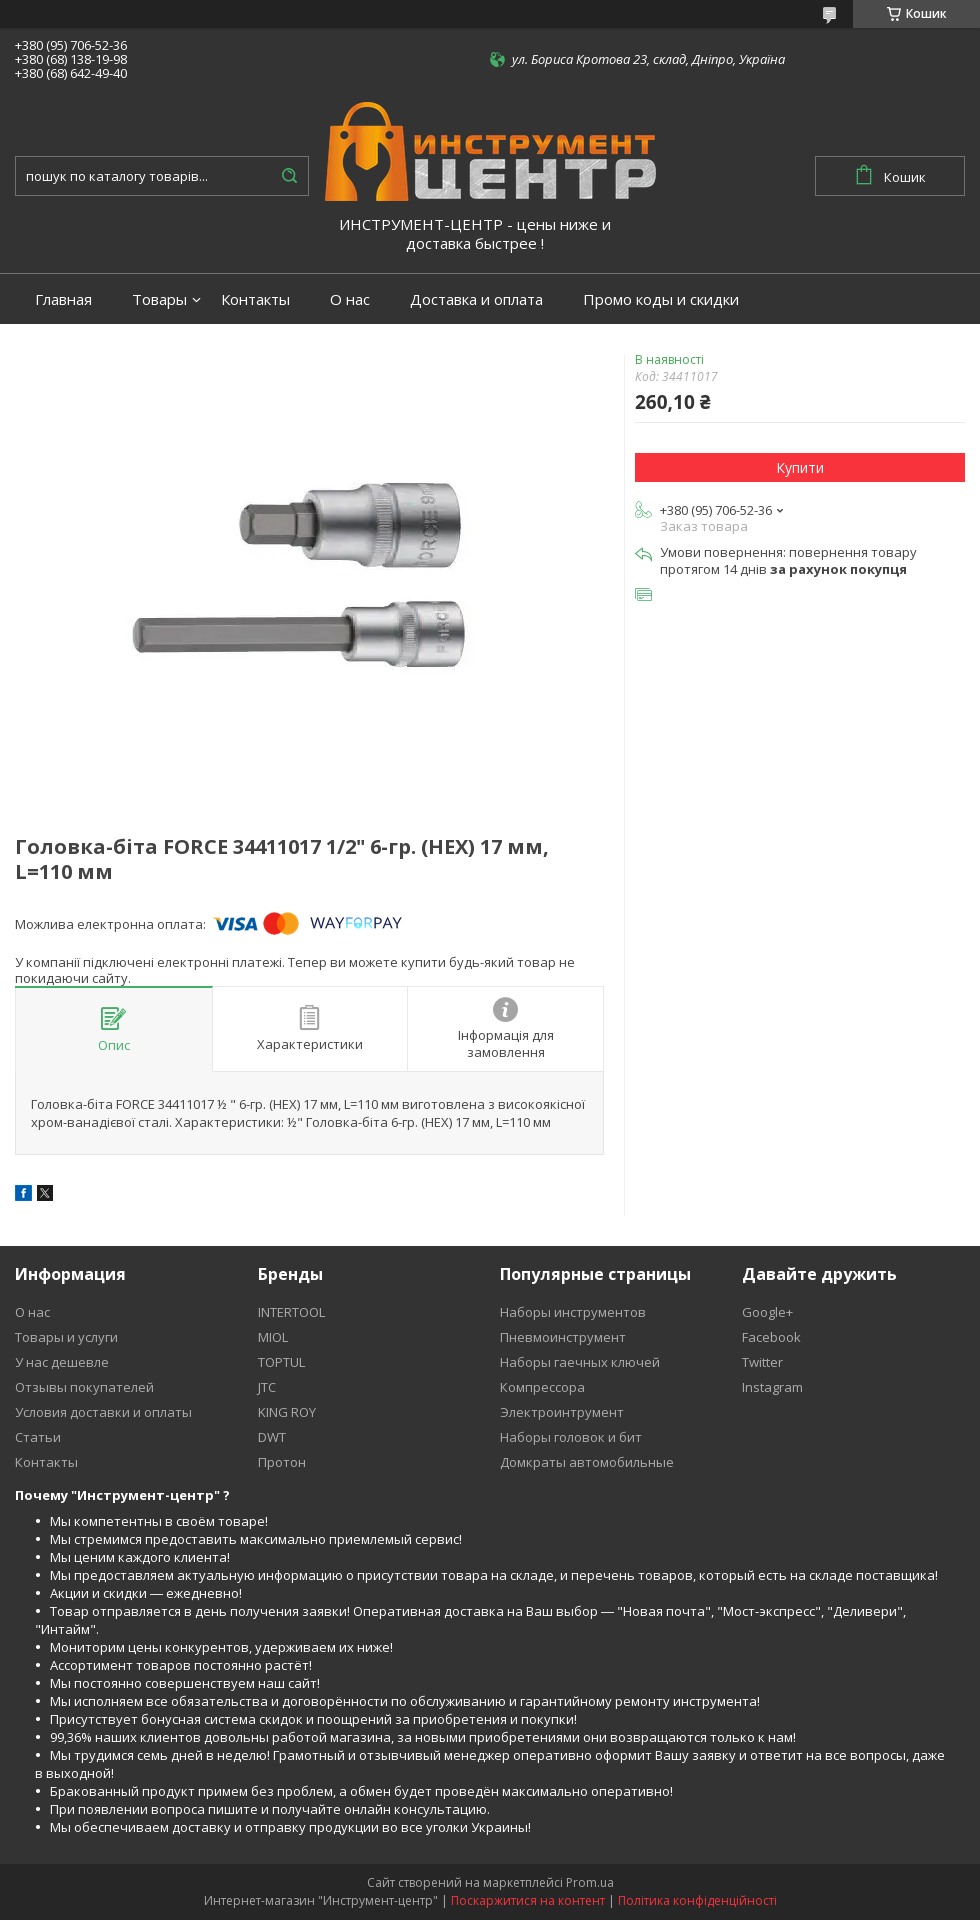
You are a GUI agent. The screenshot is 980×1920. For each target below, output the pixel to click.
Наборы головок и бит (571, 1437)
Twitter (762, 1362)
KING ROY (287, 1412)
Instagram (772, 1387)
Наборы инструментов (573, 1312)
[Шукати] (289, 176)
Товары (159, 299)
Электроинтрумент (562, 1412)
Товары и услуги (66, 1337)
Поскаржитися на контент (528, 1900)
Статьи (38, 1437)
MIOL (273, 1337)
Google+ (767, 1312)
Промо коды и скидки (661, 299)
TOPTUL (281, 1362)
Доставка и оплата (476, 299)
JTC (267, 1387)
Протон (282, 1462)
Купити (800, 467)
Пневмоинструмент (563, 1337)
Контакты (255, 299)
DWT (272, 1437)
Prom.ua (590, 1882)
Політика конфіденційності (697, 1900)
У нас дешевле (62, 1362)
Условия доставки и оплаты (103, 1412)
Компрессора (542, 1387)
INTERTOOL (291, 1312)
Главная (63, 299)
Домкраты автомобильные (587, 1462)
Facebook (771, 1337)
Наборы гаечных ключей (580, 1362)
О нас (350, 299)
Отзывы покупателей (84, 1387)
